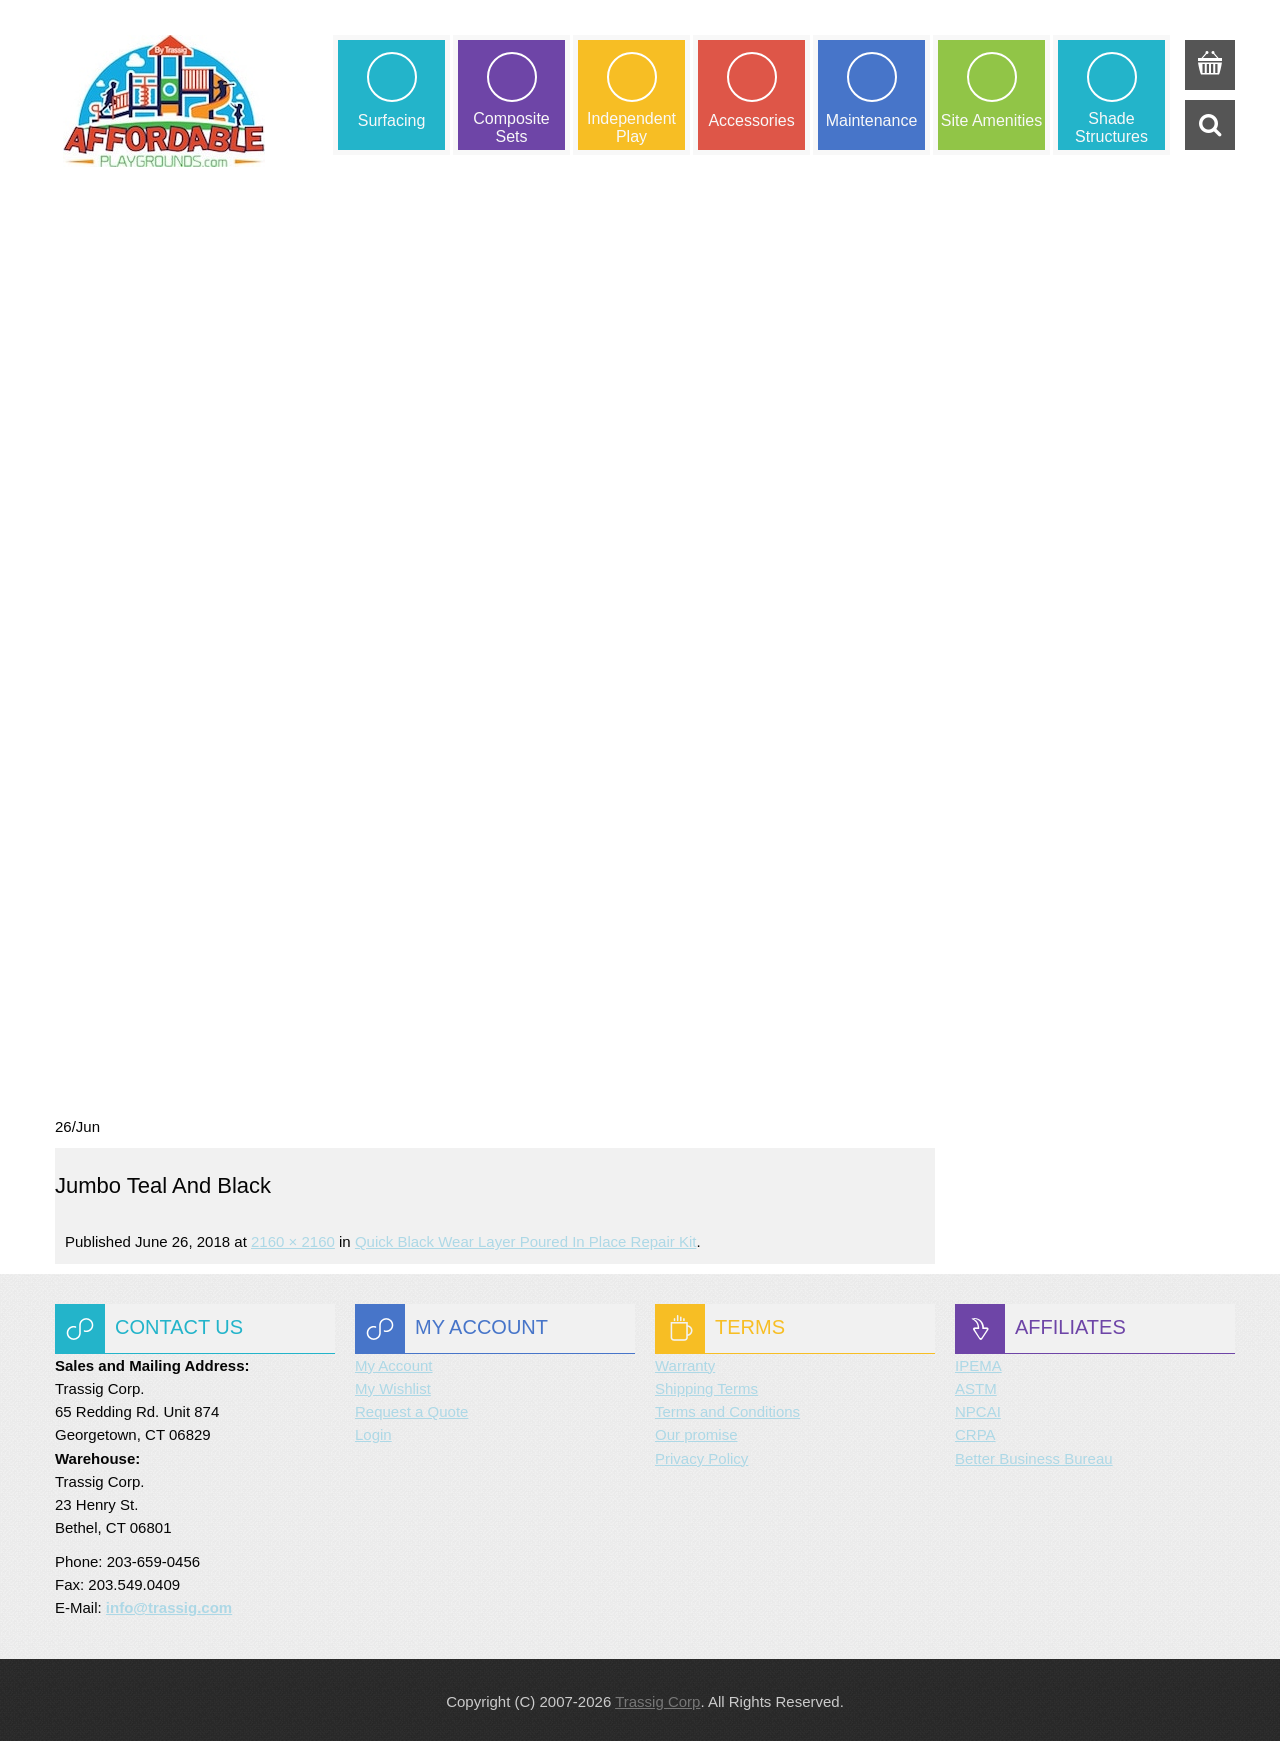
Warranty (685, 1362)
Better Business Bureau (1034, 1455)
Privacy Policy (701, 1455)
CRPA (975, 1431)
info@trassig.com (169, 1604)
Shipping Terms (706, 1385)
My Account (394, 1362)
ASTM (976, 1385)
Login (373, 1431)
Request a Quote (411, 1408)
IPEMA (978, 1362)
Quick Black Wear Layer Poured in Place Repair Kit (526, 1238)
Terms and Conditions (727, 1408)
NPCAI (978, 1408)
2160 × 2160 (293, 1238)
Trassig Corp (657, 1698)
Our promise (696, 1431)
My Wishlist (393, 1385)
